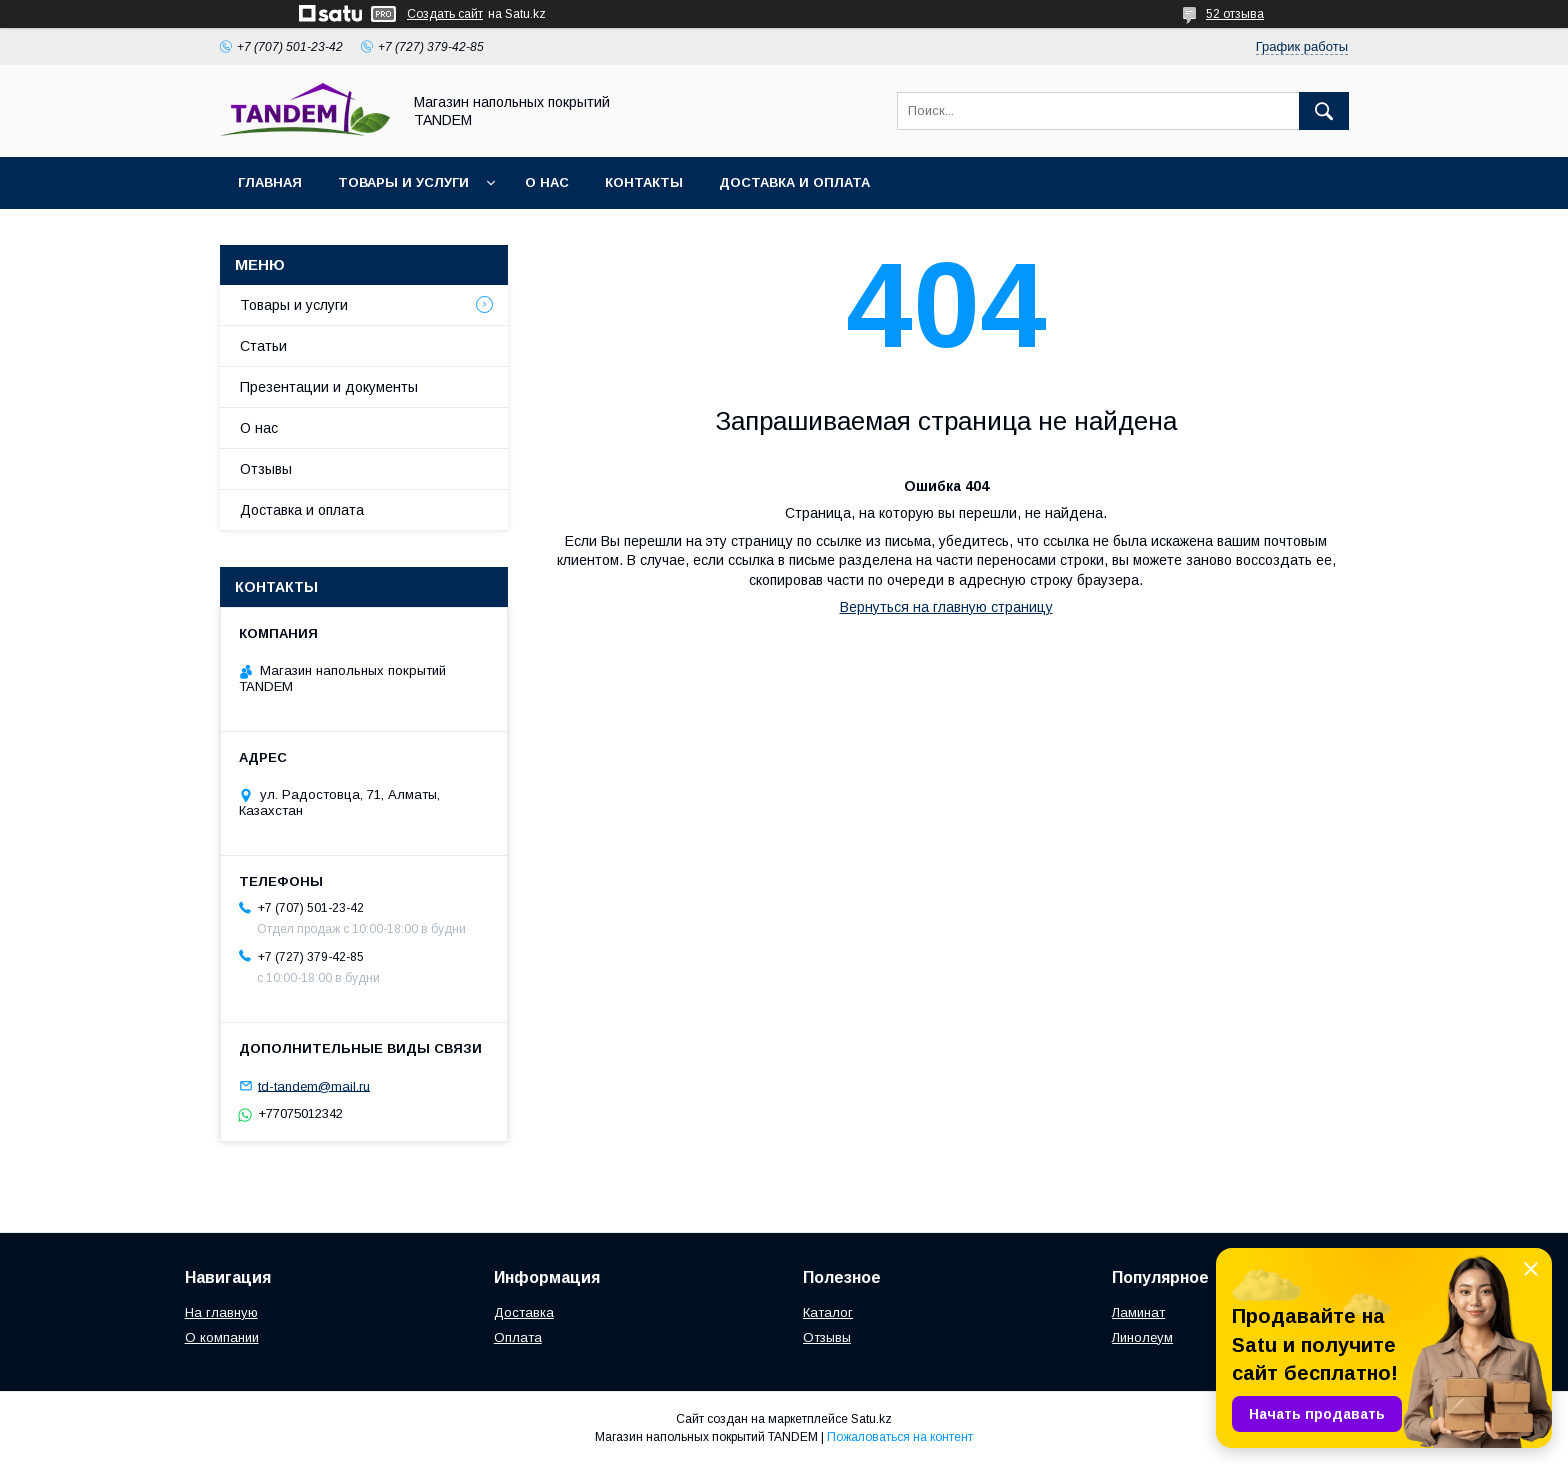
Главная (270, 182)
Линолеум (1142, 1337)
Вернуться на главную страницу (946, 607)
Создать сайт (445, 14)
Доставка (524, 1312)
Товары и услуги (403, 182)
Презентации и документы (329, 387)
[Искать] (1324, 111)
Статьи (263, 346)
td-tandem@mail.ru (314, 1085)
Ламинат (1138, 1312)
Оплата (518, 1337)
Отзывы (266, 469)
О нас (547, 182)
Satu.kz (871, 1419)
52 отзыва (1235, 14)
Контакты (644, 182)
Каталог (828, 1312)
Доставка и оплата (794, 182)
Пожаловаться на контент (900, 1437)
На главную (221, 1312)
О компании (222, 1337)
